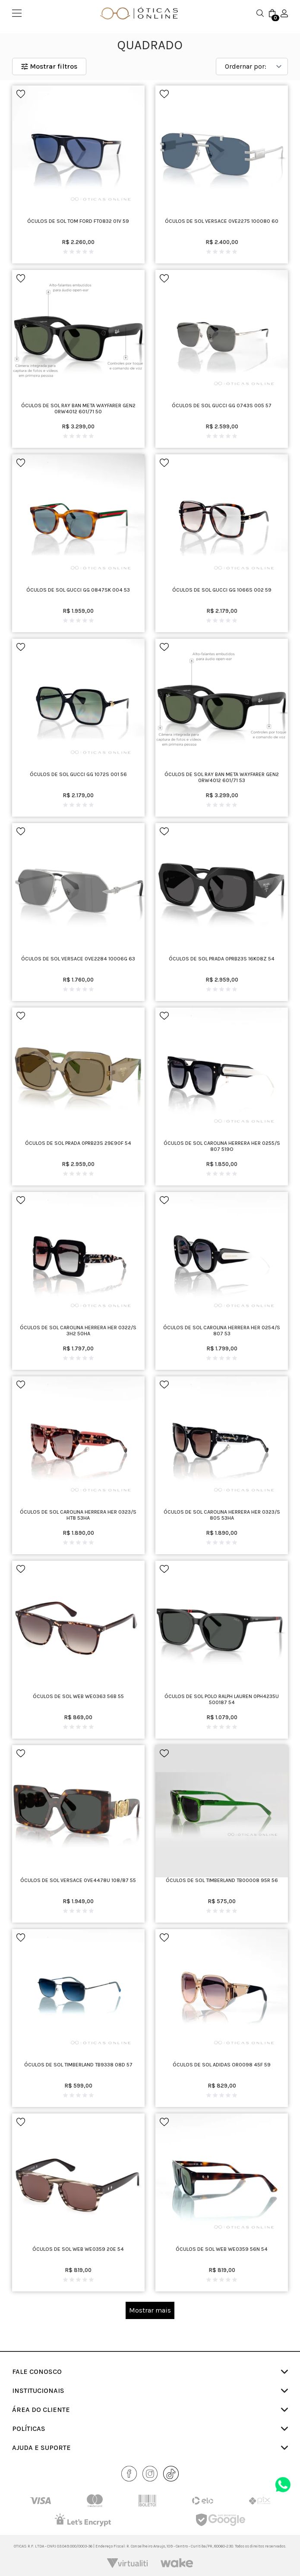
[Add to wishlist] (20, 94)
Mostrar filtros (49, 66)
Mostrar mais (150, 2310)
